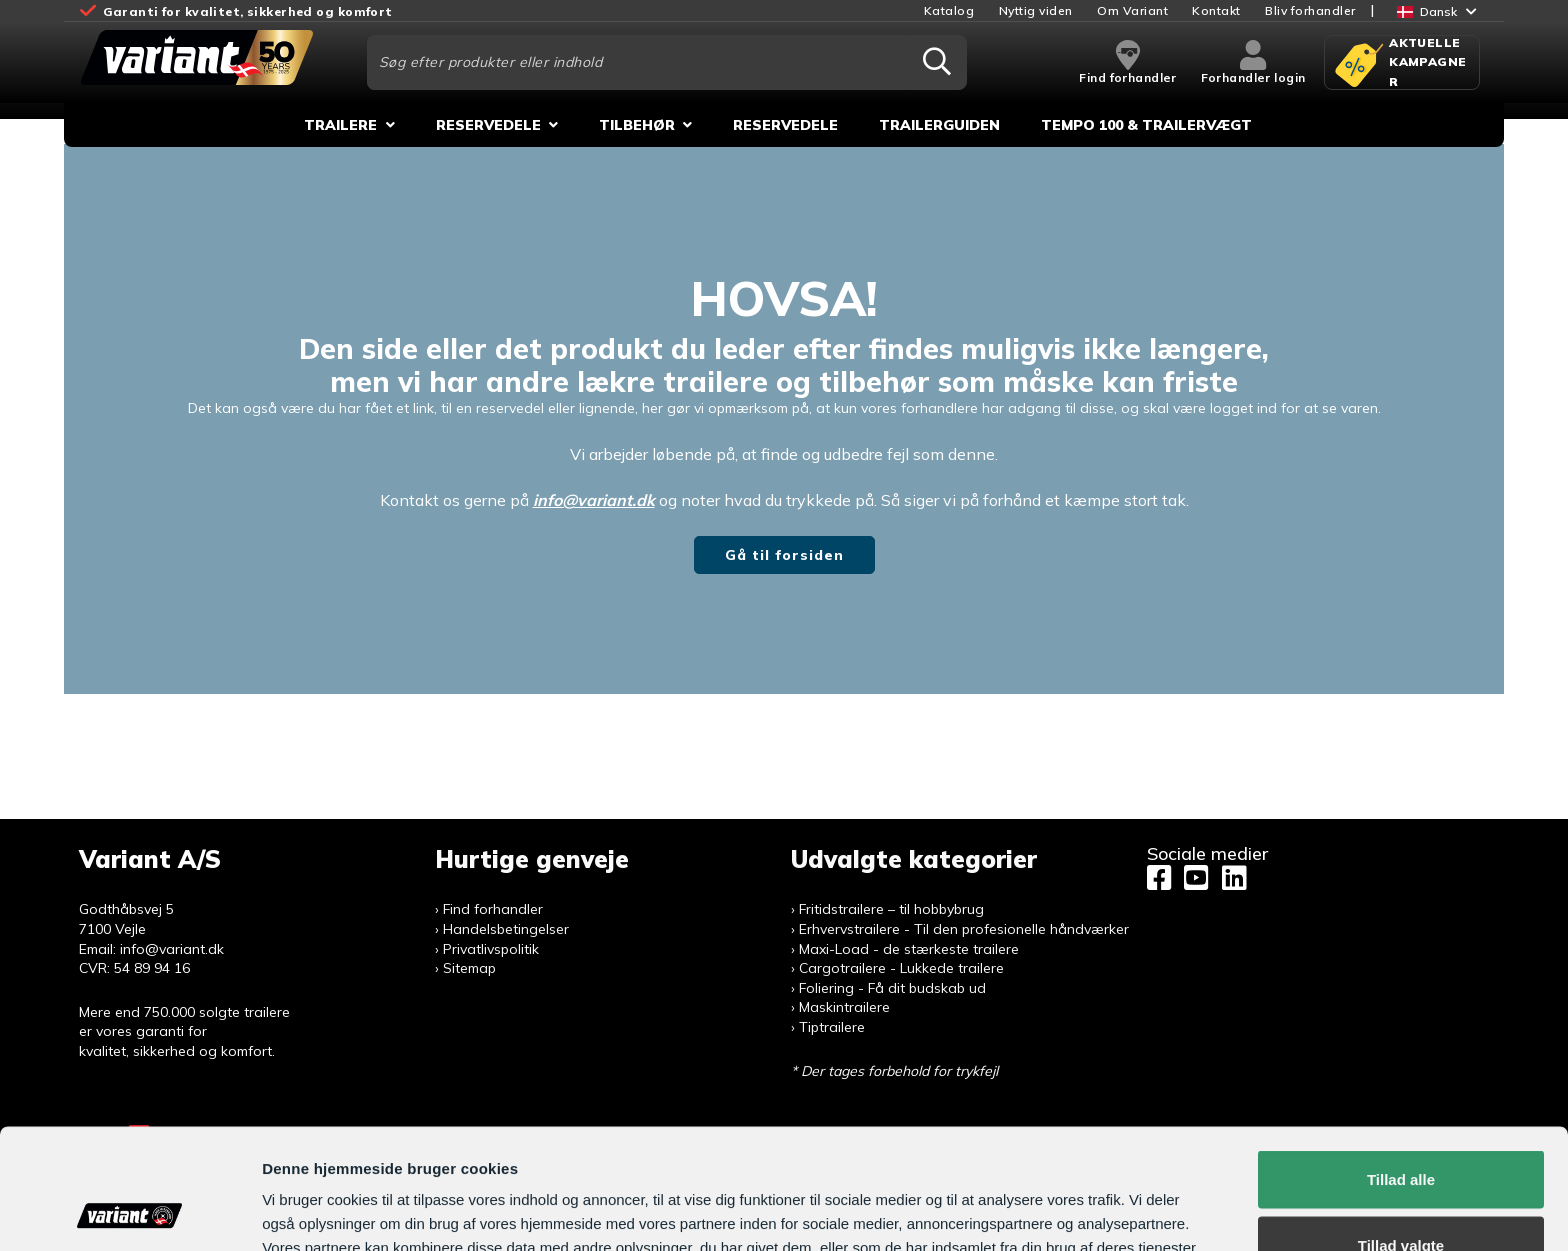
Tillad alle (1401, 1066)
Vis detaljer (1035, 1199)
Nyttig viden (1036, 10)
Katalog (949, 10)
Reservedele (488, 125)
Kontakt (1216, 10)
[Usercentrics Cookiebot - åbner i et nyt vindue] (129, 1212)
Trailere (340, 125)
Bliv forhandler (1310, 10)
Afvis (1401, 1197)
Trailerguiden (939, 125)
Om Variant (1132, 10)
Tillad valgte (1401, 1132)
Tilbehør (637, 125)
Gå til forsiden (784, 555)
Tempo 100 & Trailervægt (1146, 125)
